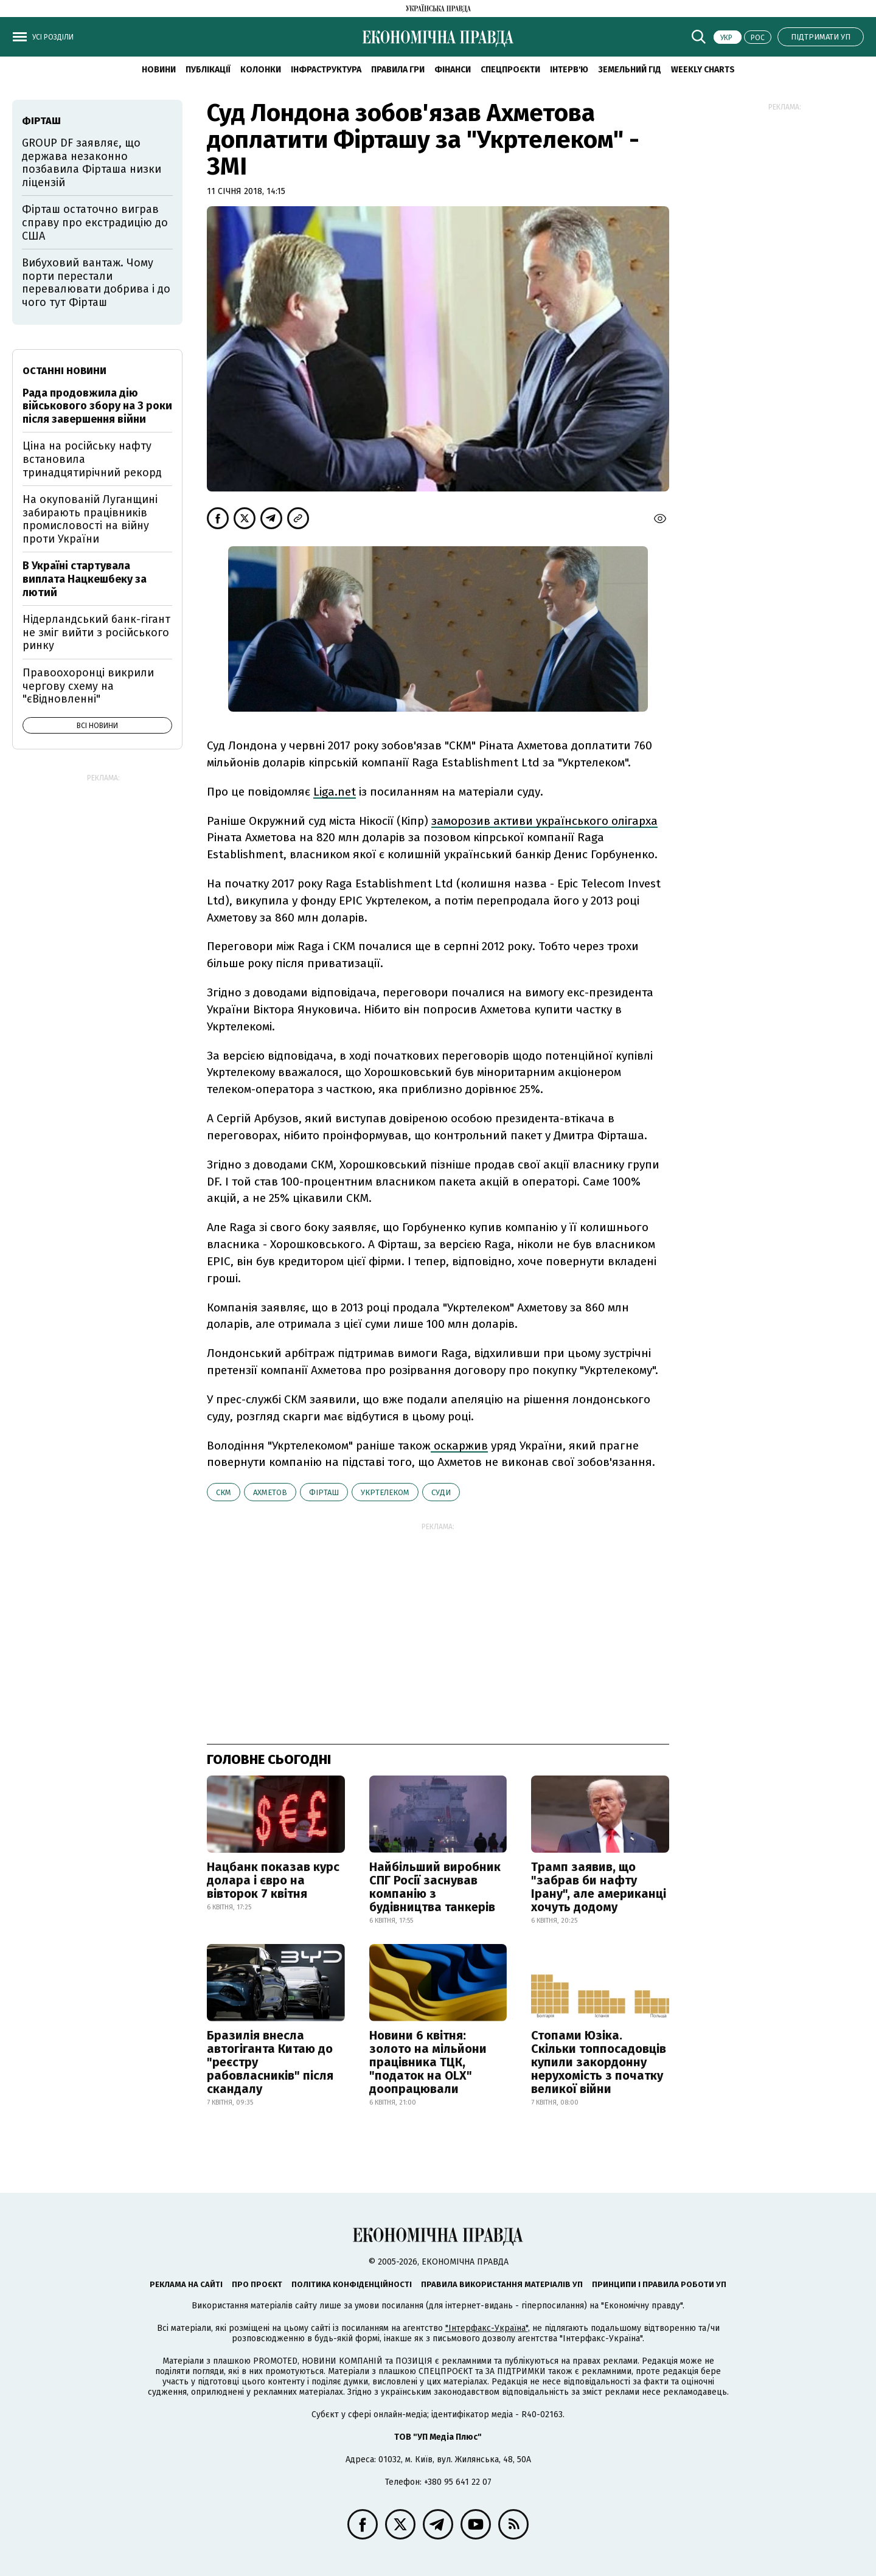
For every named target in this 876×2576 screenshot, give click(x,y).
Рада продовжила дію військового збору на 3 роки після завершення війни (97, 406)
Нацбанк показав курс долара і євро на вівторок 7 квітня (273, 1880)
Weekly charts (703, 69)
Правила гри (398, 69)
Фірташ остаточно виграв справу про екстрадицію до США (95, 222)
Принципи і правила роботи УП (659, 2284)
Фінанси (452, 69)
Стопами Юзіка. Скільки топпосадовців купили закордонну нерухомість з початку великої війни (598, 2062)
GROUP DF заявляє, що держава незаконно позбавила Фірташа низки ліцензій (91, 162)
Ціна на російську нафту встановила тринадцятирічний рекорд (92, 459)
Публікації (208, 69)
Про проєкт (257, 2284)
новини (159, 69)
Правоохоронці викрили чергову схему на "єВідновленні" (88, 686)
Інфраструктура (326, 69)
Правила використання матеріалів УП (502, 2284)
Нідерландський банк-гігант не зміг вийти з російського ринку (96, 632)
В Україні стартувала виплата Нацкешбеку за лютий (85, 579)
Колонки (260, 69)
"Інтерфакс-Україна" (486, 2328)
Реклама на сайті (186, 2284)
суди (441, 1492)
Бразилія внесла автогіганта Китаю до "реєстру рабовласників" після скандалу (270, 2062)
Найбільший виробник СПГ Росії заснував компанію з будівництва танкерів (435, 1886)
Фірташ (324, 1492)
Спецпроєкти (510, 69)
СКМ (223, 1492)
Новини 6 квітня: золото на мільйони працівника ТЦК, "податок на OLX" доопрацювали (428, 2062)
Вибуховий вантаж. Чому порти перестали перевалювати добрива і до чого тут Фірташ (96, 282)
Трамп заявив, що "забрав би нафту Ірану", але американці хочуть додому (598, 1886)
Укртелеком (385, 1492)
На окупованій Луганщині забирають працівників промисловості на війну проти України (90, 519)
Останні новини (64, 371)
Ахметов (270, 1492)
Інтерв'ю (569, 69)
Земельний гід (629, 69)
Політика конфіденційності (351, 2284)
